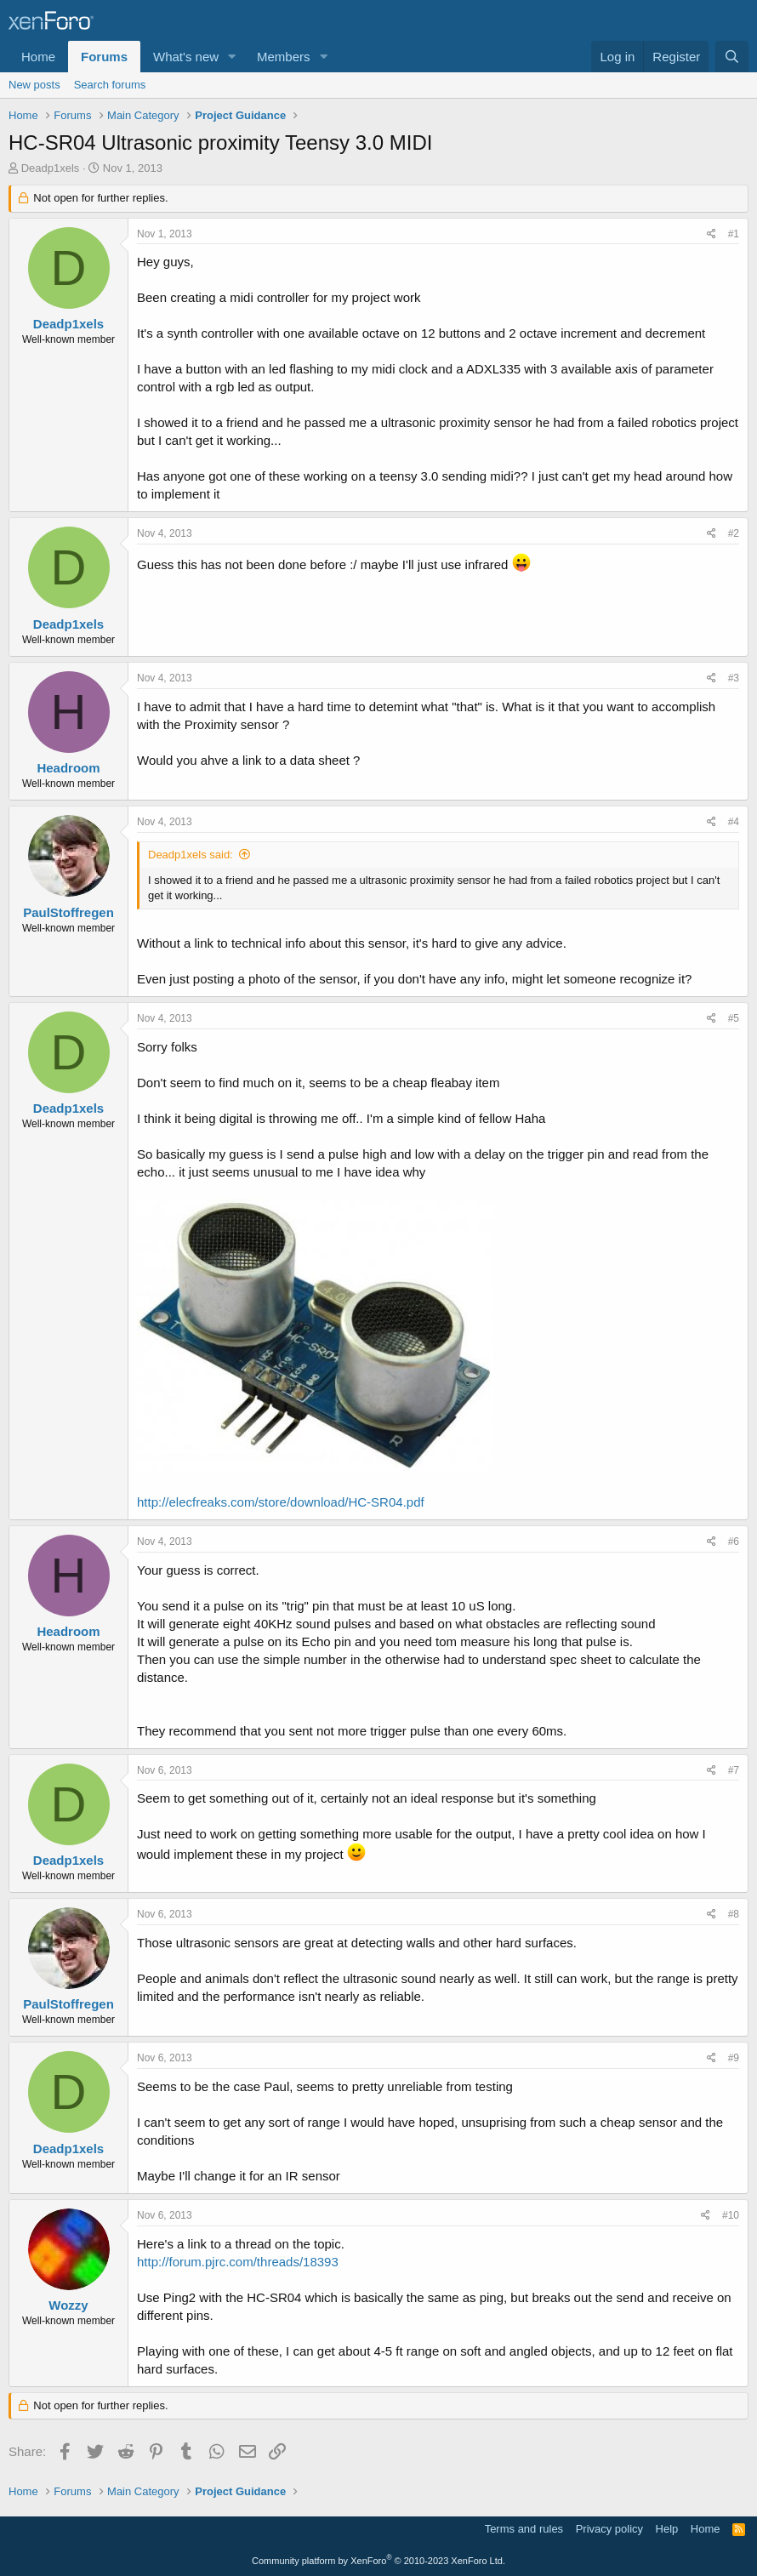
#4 (733, 822)
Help (667, 2528)
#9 (733, 2058)
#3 (733, 678)
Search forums (110, 84)
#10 (730, 2215)
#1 (733, 234)
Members (283, 56)
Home (38, 56)
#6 (733, 1541)
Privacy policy (609, 2528)
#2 (733, 533)
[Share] (711, 234)
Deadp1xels (50, 168)
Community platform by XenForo (378, 2561)
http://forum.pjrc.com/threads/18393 (238, 2261)
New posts (34, 84)
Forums (104, 56)
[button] (232, 56)
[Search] (731, 56)
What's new (186, 56)
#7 (733, 1770)
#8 (733, 1914)
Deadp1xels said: (190, 854)
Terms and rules (524, 2528)
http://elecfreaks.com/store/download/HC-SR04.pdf (280, 1502)
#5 (733, 1018)
